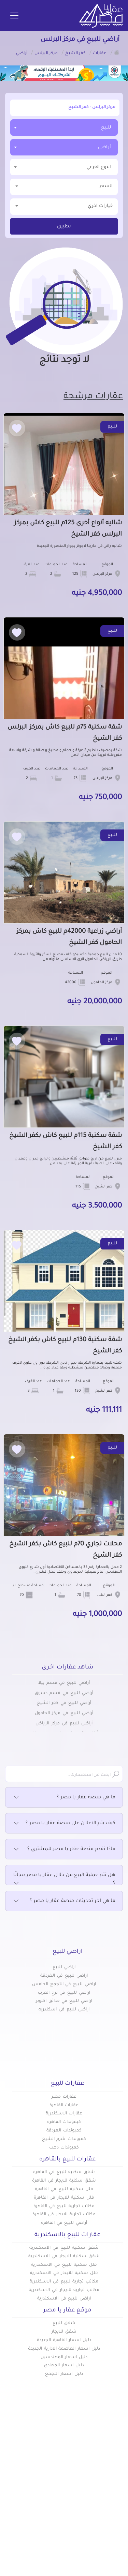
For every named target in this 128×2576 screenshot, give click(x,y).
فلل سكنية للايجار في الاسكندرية (64, 2273)
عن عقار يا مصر (46, 2494)
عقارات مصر (64, 2097)
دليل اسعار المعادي (64, 2365)
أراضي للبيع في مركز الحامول (64, 1713)
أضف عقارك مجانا (44, 2471)
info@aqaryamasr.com (67, 2552)
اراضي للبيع (64, 1967)
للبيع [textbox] (106, 127)
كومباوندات (110, 2482)
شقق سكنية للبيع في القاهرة (64, 2172)
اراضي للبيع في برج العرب (64, 1993)
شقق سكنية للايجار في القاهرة (64, 2180)
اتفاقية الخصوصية (102, 2516)
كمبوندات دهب (64, 2147)
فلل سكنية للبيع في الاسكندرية (64, 2265)
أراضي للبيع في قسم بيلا (64, 1683)
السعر (64, 186)
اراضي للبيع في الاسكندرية (64, 2298)
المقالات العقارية (103, 2494)
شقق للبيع (64, 2323)
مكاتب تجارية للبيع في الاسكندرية (64, 2281)
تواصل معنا (50, 2505)
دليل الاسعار (49, 2482)
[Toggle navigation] (14, 16)
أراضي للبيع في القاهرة (64, 2223)
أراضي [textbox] (104, 147)
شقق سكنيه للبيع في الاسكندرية (63, 2248)
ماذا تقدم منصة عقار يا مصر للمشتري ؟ (64, 1849)
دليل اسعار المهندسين (64, 2357)
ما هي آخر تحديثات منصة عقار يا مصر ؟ (64, 1901)
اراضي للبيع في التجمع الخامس (64, 1984)
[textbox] (64, 167)
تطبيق (64, 226)
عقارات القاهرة (64, 2105)
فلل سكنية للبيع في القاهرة (64, 2189)
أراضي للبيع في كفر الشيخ (64, 1703)
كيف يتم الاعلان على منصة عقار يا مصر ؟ (64, 1823)
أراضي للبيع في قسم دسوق (64, 1693)
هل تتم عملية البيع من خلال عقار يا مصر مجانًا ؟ (64, 1880)
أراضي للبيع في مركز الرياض (63, 1723)
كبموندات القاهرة (64, 2122)
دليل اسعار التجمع (64, 2374)
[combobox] (64, 127)
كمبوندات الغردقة (64, 2130)
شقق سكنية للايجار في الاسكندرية (63, 2256)
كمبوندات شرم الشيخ (64, 2139)
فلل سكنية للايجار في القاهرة (64, 2198)
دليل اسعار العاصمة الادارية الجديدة (64, 2349)
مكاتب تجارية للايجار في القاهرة (63, 2214)
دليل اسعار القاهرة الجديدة (64, 2340)
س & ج (114, 2505)
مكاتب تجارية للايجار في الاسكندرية (64, 2290)
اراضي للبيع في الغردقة (63, 1976)
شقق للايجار (64, 2332)
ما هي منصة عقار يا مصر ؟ (64, 1798)
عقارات (115, 2471)
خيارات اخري (64, 206)
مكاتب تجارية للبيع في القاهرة (63, 2206)
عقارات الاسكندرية (64, 2113)
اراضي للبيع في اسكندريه (64, 2009)
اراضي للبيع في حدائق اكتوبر (64, 2001)
